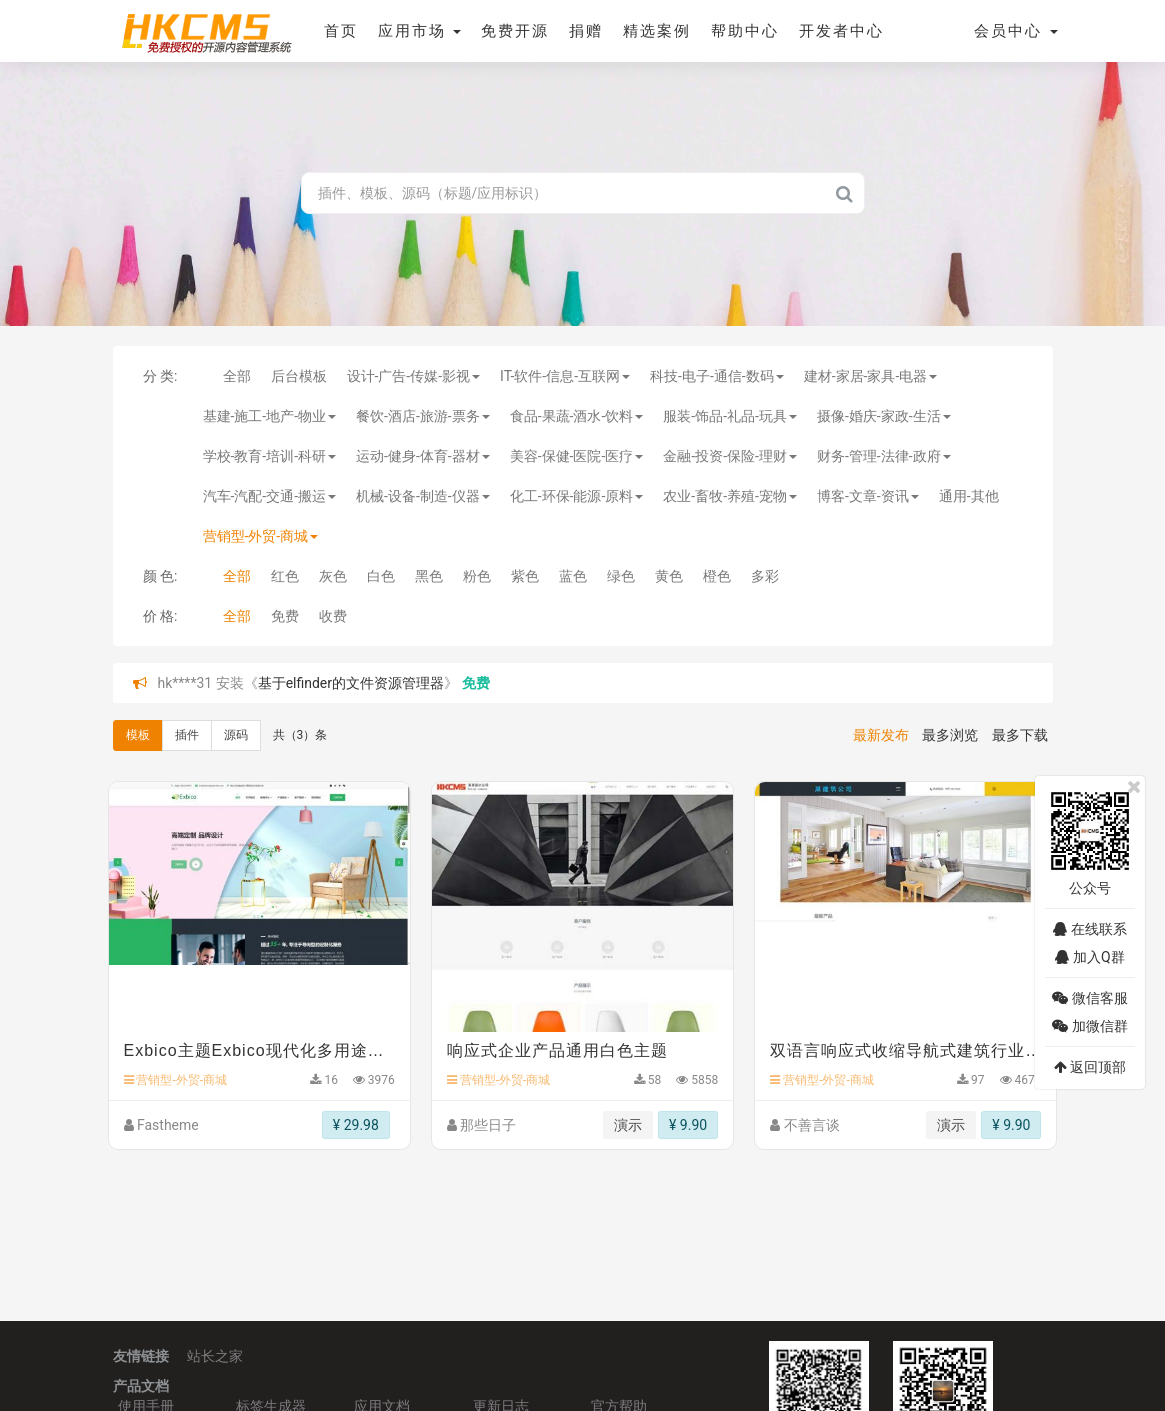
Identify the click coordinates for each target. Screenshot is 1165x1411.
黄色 (669, 576)
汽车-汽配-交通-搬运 (270, 496)
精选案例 (657, 31)
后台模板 (299, 376)
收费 (333, 616)
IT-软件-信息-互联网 (565, 376)
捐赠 (586, 31)
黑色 (429, 576)
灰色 (333, 576)
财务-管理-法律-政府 (884, 456)
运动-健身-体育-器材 (423, 456)
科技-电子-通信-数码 (717, 376)
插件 (187, 735)
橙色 (717, 576)
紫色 (525, 576)
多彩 (765, 576)
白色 (381, 576)
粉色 (477, 576)
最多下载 (1020, 735)
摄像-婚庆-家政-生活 (884, 416)
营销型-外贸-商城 (261, 536)
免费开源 (515, 31)
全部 (237, 376)
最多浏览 (950, 735)
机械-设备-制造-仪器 (423, 496)
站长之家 (215, 1356)
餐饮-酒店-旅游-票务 (423, 416)
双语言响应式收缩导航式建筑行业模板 (905, 1050)
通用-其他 (969, 496)
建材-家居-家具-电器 (871, 376)
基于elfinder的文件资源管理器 (351, 683)
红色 (285, 576)
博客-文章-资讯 (868, 496)
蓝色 (573, 576)
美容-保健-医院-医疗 (577, 456)
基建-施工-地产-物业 (270, 416)
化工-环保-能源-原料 (577, 496)
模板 (138, 735)
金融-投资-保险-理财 (730, 456)
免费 (285, 616)
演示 (628, 1125)
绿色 (621, 576)
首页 (341, 31)
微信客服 (1089, 998)
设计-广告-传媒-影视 (414, 376)
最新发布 (881, 735)
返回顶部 (1090, 1067)
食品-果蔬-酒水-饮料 (577, 416)
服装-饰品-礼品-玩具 (730, 416)
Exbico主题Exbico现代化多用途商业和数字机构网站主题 (259, 1050)
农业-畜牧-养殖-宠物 (730, 496)
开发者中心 (841, 31)
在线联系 (1089, 929)
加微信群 (1089, 1026)
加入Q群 (1089, 957)
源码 (236, 735)
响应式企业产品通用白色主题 (557, 1050)
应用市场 (420, 31)
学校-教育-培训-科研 (270, 456)
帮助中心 (745, 31)
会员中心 (1016, 31)
